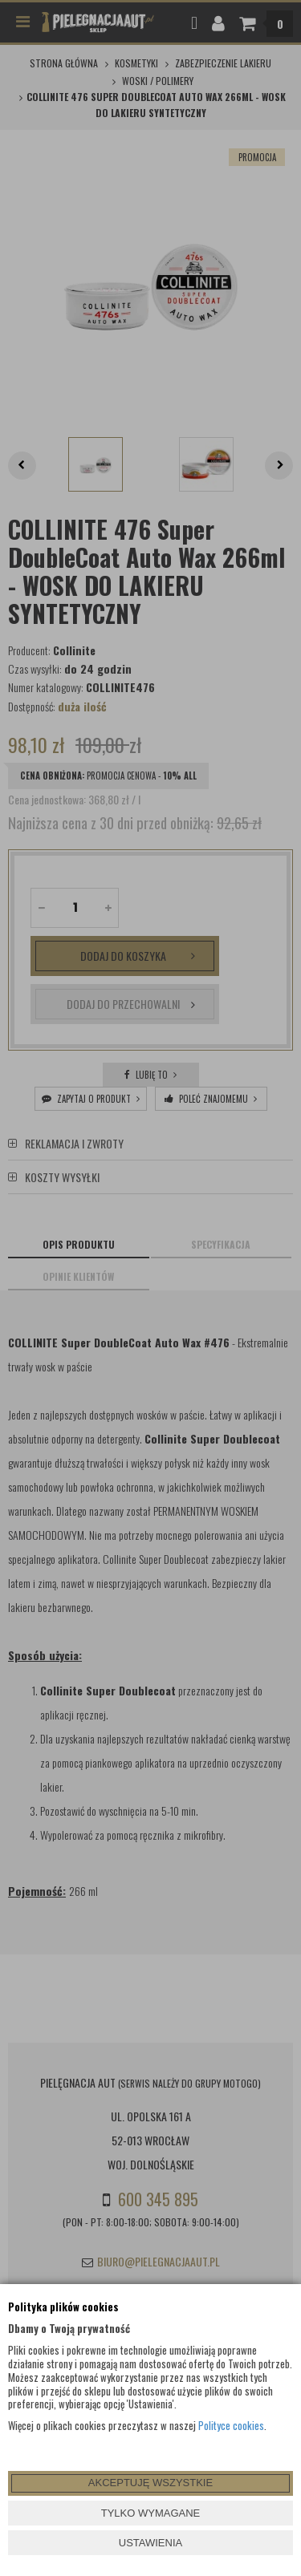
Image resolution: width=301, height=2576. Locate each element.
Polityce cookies (231, 2425)
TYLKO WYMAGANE (151, 2513)
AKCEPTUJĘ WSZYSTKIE (150, 2483)
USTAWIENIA (150, 2543)
